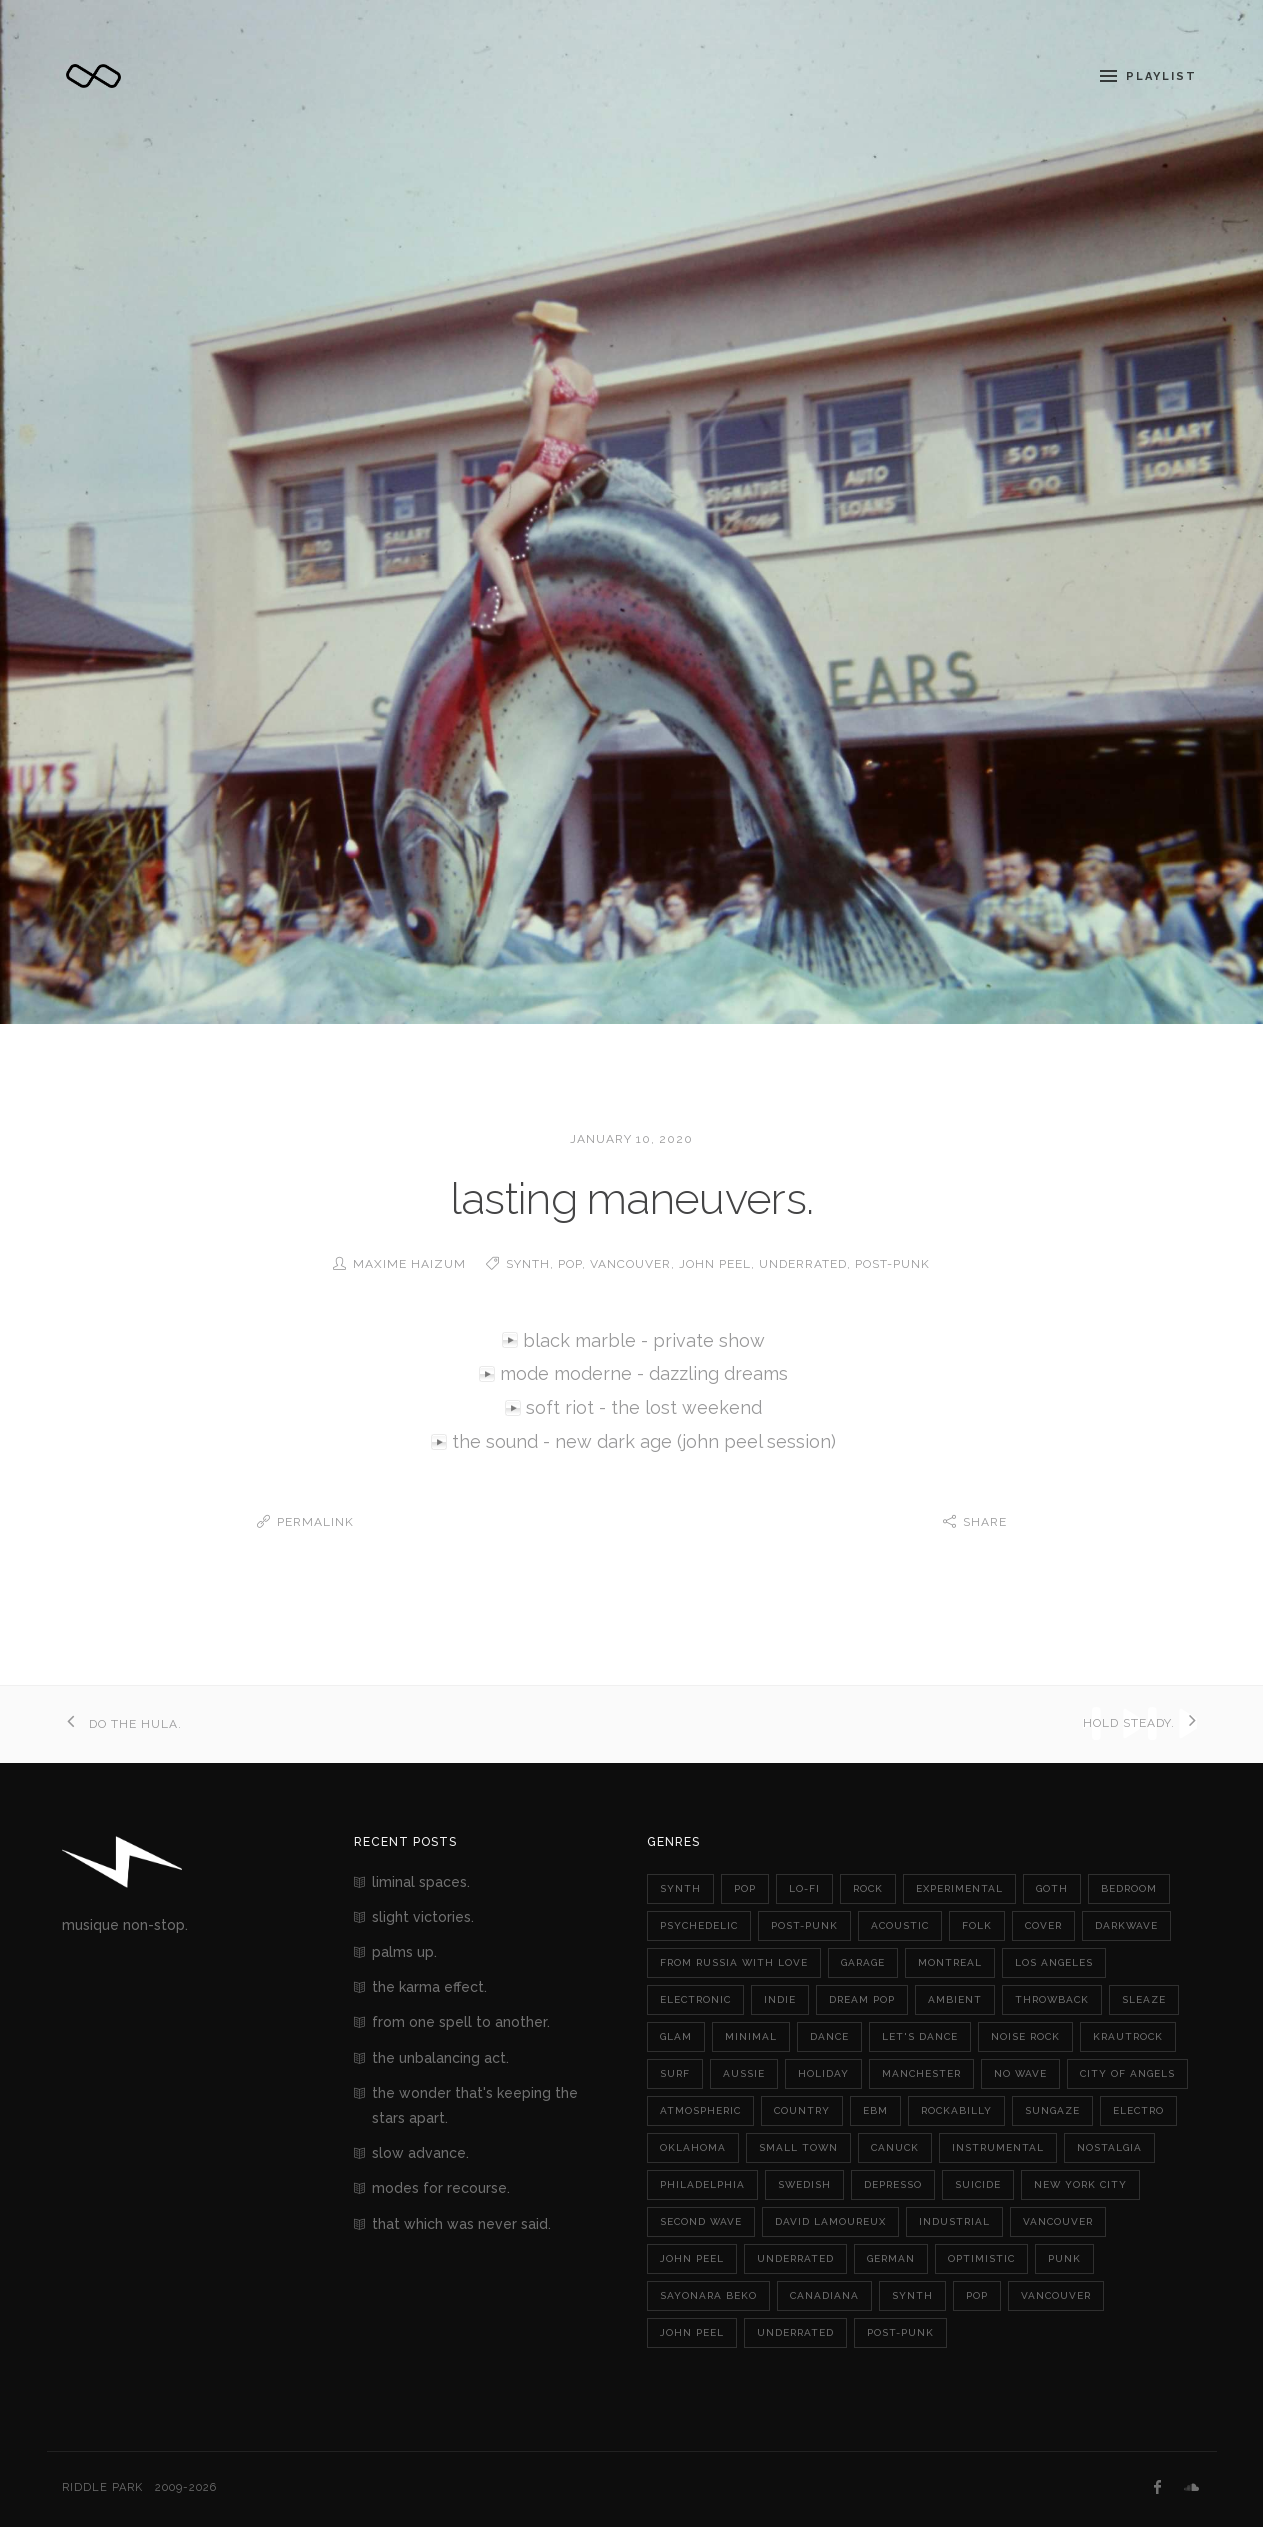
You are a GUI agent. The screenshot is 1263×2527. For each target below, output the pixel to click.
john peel (715, 1264)
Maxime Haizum (409, 1264)
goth (1052, 1887)
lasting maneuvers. (631, 1198)
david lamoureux (830, 2220)
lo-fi (804, 1887)
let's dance (920, 2035)
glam (676, 2035)
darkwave (1126, 1924)
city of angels (1127, 2072)
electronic (695, 1998)
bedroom (1129, 1887)
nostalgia (1109, 2146)
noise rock (1025, 2035)
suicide (978, 2183)
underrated (803, 1264)
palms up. (404, 1951)
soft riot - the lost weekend (644, 1407)
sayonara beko (708, 2294)
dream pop (862, 1998)
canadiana (824, 2294)
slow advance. (420, 2152)
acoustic (900, 1924)
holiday (823, 2072)
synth (528, 1264)
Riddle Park (102, 2486)
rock (868, 1887)
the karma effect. (429, 1986)
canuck (895, 2146)
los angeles (1054, 1961)
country (802, 2109)
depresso (893, 2183)
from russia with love (734, 1961)
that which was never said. (461, 2223)
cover (1043, 1924)
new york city (1080, 2183)
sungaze (1052, 2109)
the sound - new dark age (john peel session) (644, 1441)
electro (1138, 2109)
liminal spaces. (421, 1881)
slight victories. (423, 1916)
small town (798, 2146)
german (891, 2257)
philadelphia (702, 2183)
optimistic (981, 2257)
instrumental (998, 2146)
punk (1064, 2257)
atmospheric (700, 2109)
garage (863, 1961)
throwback (1052, 1998)
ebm (875, 2109)
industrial (954, 2220)
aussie (744, 2072)
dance (829, 2035)
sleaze (1144, 1998)
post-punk (892, 1264)
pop (570, 1264)
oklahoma (693, 2146)
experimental (959, 1887)
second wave (701, 2220)
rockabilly (956, 2109)
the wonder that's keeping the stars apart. (475, 2104)
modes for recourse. (441, 2187)
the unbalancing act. (440, 2057)
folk (977, 1924)
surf (675, 2072)
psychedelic (699, 1924)
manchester (921, 2072)
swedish (804, 2183)
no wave (1020, 2072)
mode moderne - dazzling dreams (644, 1373)
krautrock (1128, 2035)
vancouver (630, 1264)
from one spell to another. (461, 2021)
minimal (751, 2035)
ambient (955, 1998)
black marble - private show (644, 1340)
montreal (950, 1961)
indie (780, 1998)
